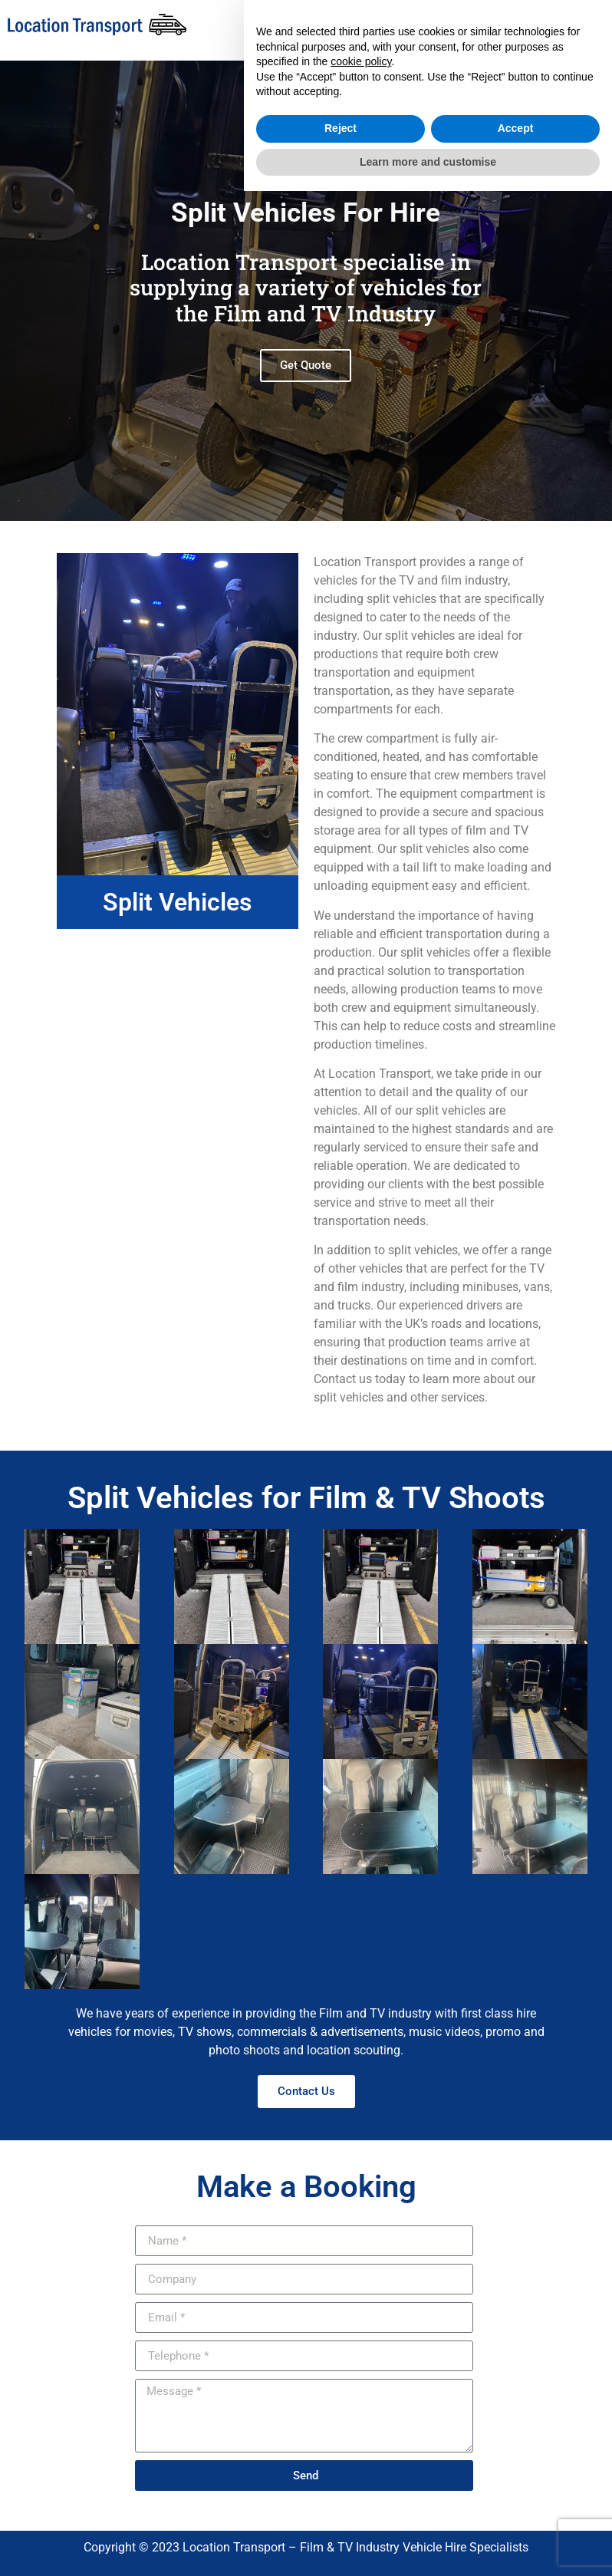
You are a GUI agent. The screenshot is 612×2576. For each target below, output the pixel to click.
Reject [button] (340, 2513)
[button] (403, 26)
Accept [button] (516, 2513)
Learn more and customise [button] (428, 2546)
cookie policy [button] (361, 2446)
